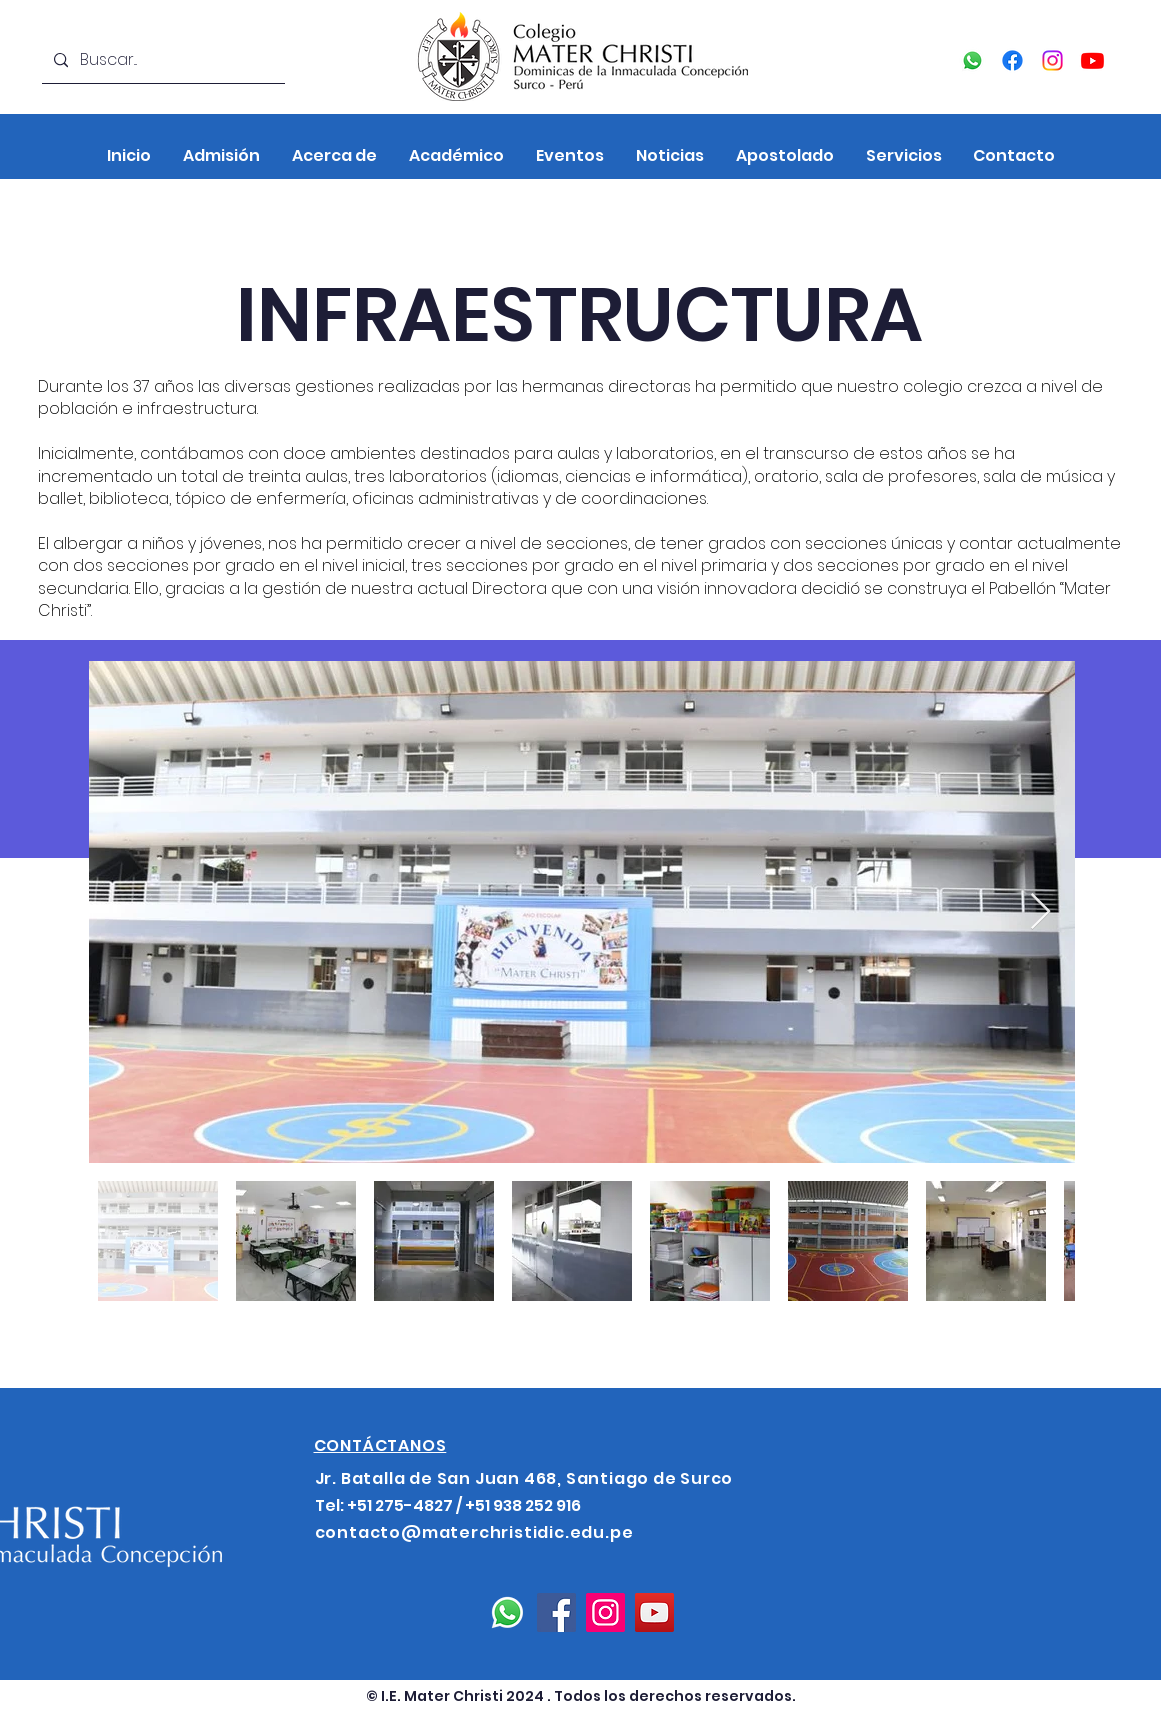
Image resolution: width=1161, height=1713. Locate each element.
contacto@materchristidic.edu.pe (474, 1532)
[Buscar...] (161, 60)
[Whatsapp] (972, 60)
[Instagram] (1052, 60)
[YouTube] (1092, 60)
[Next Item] (1040, 912)
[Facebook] (1012, 60)
